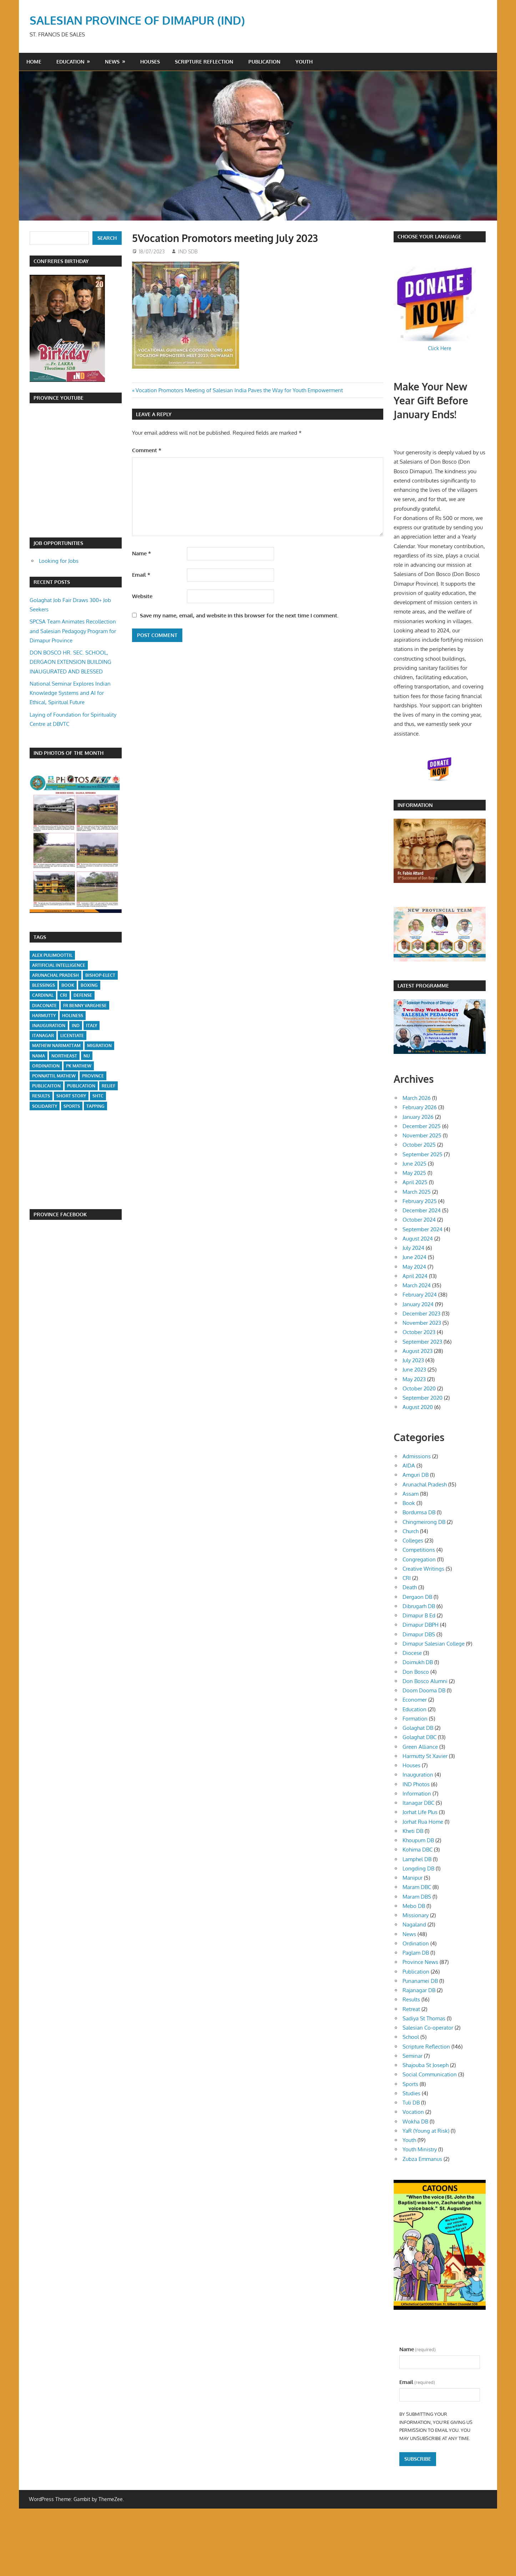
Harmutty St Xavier (425, 1756)
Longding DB (418, 1868)
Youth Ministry (420, 2149)
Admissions (417, 1456)
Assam (411, 1493)
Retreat (411, 2009)
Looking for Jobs (59, 560)
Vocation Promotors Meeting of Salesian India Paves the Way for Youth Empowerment (239, 390)
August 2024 (418, 1238)
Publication (264, 62)
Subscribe (417, 2459)
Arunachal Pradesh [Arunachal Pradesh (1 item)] (55, 975)
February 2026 (420, 1107)
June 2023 (414, 1369)
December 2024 (422, 1210)
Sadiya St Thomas (424, 2018)
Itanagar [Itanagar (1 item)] (43, 1035)
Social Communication (430, 2074)
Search (107, 238)
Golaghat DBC (419, 1737)
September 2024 (422, 1229)
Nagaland (414, 1924)
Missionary (416, 1915)
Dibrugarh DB (419, 1606)
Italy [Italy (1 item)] (91, 1025)
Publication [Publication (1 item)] (81, 1086)
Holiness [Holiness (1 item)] (72, 1015)
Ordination (416, 1943)
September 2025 (422, 1154)
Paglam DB (416, 1952)
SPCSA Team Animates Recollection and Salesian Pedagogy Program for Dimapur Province (73, 631)
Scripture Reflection (204, 62)
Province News (420, 1962)
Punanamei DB (420, 1981)
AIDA (409, 1465)
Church (411, 1531)
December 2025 (422, 1126)
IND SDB (188, 251)
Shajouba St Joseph (426, 2065)
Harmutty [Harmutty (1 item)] (44, 1015)
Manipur (413, 1877)
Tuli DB (411, 2102)
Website (142, 596)
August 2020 (418, 1407)
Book (409, 1503)
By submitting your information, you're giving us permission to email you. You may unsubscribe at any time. (435, 2426)
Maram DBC (417, 1887)
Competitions (419, 1549)
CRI (407, 1578)
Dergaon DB (417, 1596)
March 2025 (417, 1191)
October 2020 (419, 1388)
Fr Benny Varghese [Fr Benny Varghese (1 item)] (85, 1005)
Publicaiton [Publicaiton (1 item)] (46, 1086)
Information (417, 1793)
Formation (415, 1718)
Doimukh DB (418, 1662)
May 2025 (414, 1173)
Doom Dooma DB (424, 1690)
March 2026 (417, 1098)
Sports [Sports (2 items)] (72, 1106)
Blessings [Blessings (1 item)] (43, 985)
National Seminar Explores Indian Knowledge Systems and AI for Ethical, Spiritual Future (70, 693)
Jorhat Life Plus (420, 1812)
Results (411, 1999)
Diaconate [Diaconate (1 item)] (44, 1005)
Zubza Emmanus (422, 2159)
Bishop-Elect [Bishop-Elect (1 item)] (100, 975)
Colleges (413, 1540)
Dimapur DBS (419, 1634)
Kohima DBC (417, 1849)
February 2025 (420, 1201)
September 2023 (422, 1341)
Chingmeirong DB (424, 1522)
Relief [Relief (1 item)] (108, 1086)
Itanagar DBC (418, 1802)
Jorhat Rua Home (423, 1821)
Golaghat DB (418, 1727)
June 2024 (414, 1257)
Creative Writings (423, 1568)
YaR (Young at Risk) (426, 2130)
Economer (415, 1699)
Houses (150, 62)
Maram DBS (417, 1896)
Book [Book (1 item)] (67, 985)
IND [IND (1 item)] (76, 1025)
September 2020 (422, 1397)
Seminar (413, 2055)
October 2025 (419, 1144)
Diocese (412, 1653)
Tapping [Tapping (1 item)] (95, 1106)
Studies (411, 2093)
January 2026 (418, 1116)
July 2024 (413, 1247)
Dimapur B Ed (419, 1615)
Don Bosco (416, 1671)
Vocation (413, 2111)
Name (141, 553)
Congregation (419, 1559)
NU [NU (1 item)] (87, 1056)
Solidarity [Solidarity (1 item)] (44, 1106)
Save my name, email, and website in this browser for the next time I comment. (239, 615)
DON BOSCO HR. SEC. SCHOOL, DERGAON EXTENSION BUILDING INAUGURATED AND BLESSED (70, 662)
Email (141, 574)
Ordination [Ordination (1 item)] (46, 1066)
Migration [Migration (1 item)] (99, 1045)
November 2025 (422, 1135)
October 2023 (419, 1332)
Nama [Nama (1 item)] (38, 1056)
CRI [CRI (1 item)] (63, 995)
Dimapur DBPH (421, 1624)
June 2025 (414, 1163)
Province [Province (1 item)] (93, 1076)
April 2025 (415, 1182)
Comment (146, 450)
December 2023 (421, 1313)
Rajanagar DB (419, 1990)
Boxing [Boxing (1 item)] (89, 985)
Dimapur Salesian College (434, 1643)
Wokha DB (415, 2121)
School (411, 2037)
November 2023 (422, 1322)
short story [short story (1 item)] (71, 1095)
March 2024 (417, 1285)
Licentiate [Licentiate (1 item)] (72, 1035)
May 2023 (414, 1379)
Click (434, 348)
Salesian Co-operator (428, 2027)
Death (410, 1587)
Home (33, 62)
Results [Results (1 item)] (41, 1095)
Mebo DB (414, 1906)
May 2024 (414, 1266)
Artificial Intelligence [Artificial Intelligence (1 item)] (58, 965)
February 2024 (420, 1294)
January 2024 (418, 1304)
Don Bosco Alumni (425, 1681)
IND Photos (416, 1784)
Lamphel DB (417, 1859)
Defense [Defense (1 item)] (83, 995)
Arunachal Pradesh (425, 1484)
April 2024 (415, 1276)
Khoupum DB (418, 1840)
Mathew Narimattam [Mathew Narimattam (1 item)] (56, 1045)
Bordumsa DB (419, 1512)
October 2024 (419, 1219)
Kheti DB (413, 1831)
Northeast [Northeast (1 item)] (64, 1056)
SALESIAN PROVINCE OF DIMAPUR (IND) (137, 20)
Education (70, 62)
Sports (410, 2084)
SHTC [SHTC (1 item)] (97, 1095)
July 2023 (413, 1360)
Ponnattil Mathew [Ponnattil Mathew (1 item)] (54, 1076)
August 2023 (417, 1351)
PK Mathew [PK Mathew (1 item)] (78, 1066)
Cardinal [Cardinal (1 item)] (43, 995)
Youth (304, 62)
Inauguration (418, 1774)
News (112, 62)
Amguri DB (416, 1474)
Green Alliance (420, 1746)
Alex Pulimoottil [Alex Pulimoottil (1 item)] (52, 955)
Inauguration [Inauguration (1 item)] (48, 1025)
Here (445, 348)
